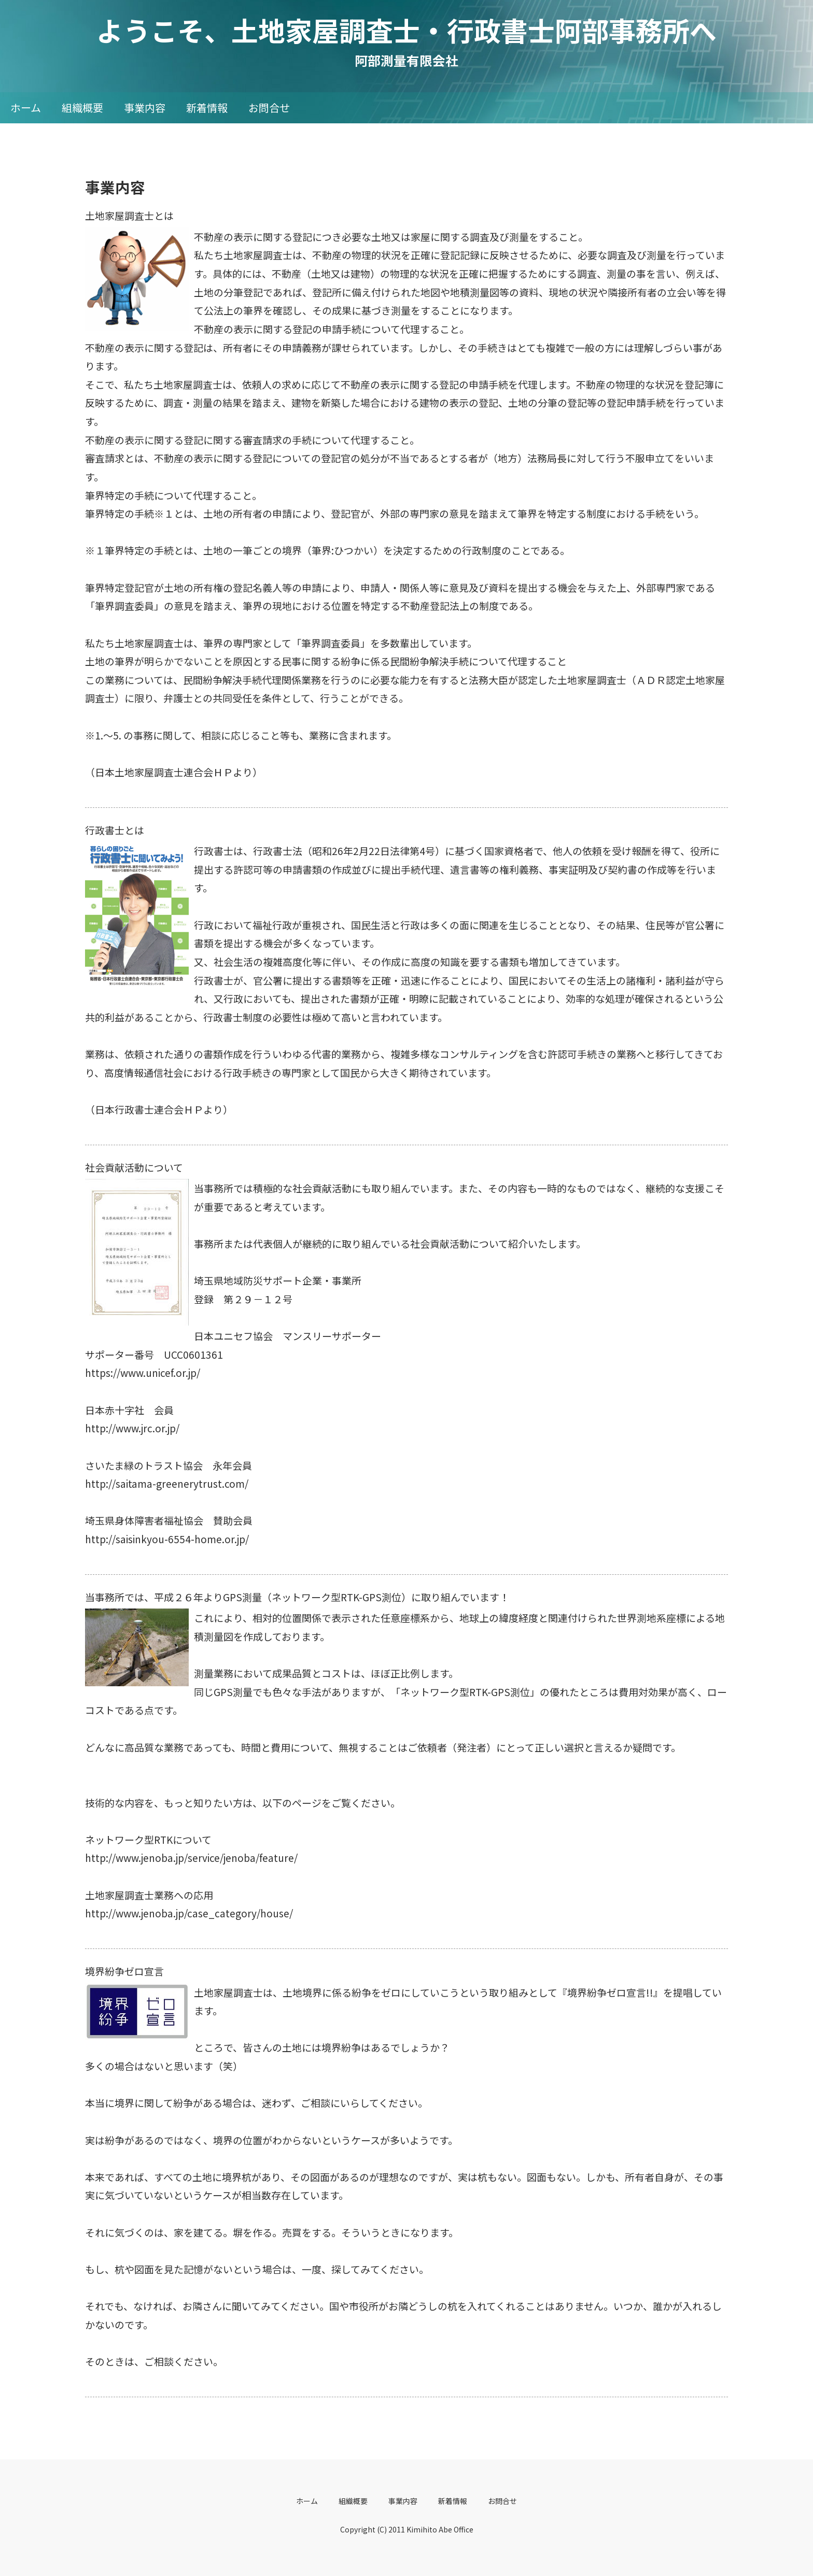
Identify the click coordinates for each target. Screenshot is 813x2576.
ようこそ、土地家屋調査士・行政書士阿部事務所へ (420, 29)
